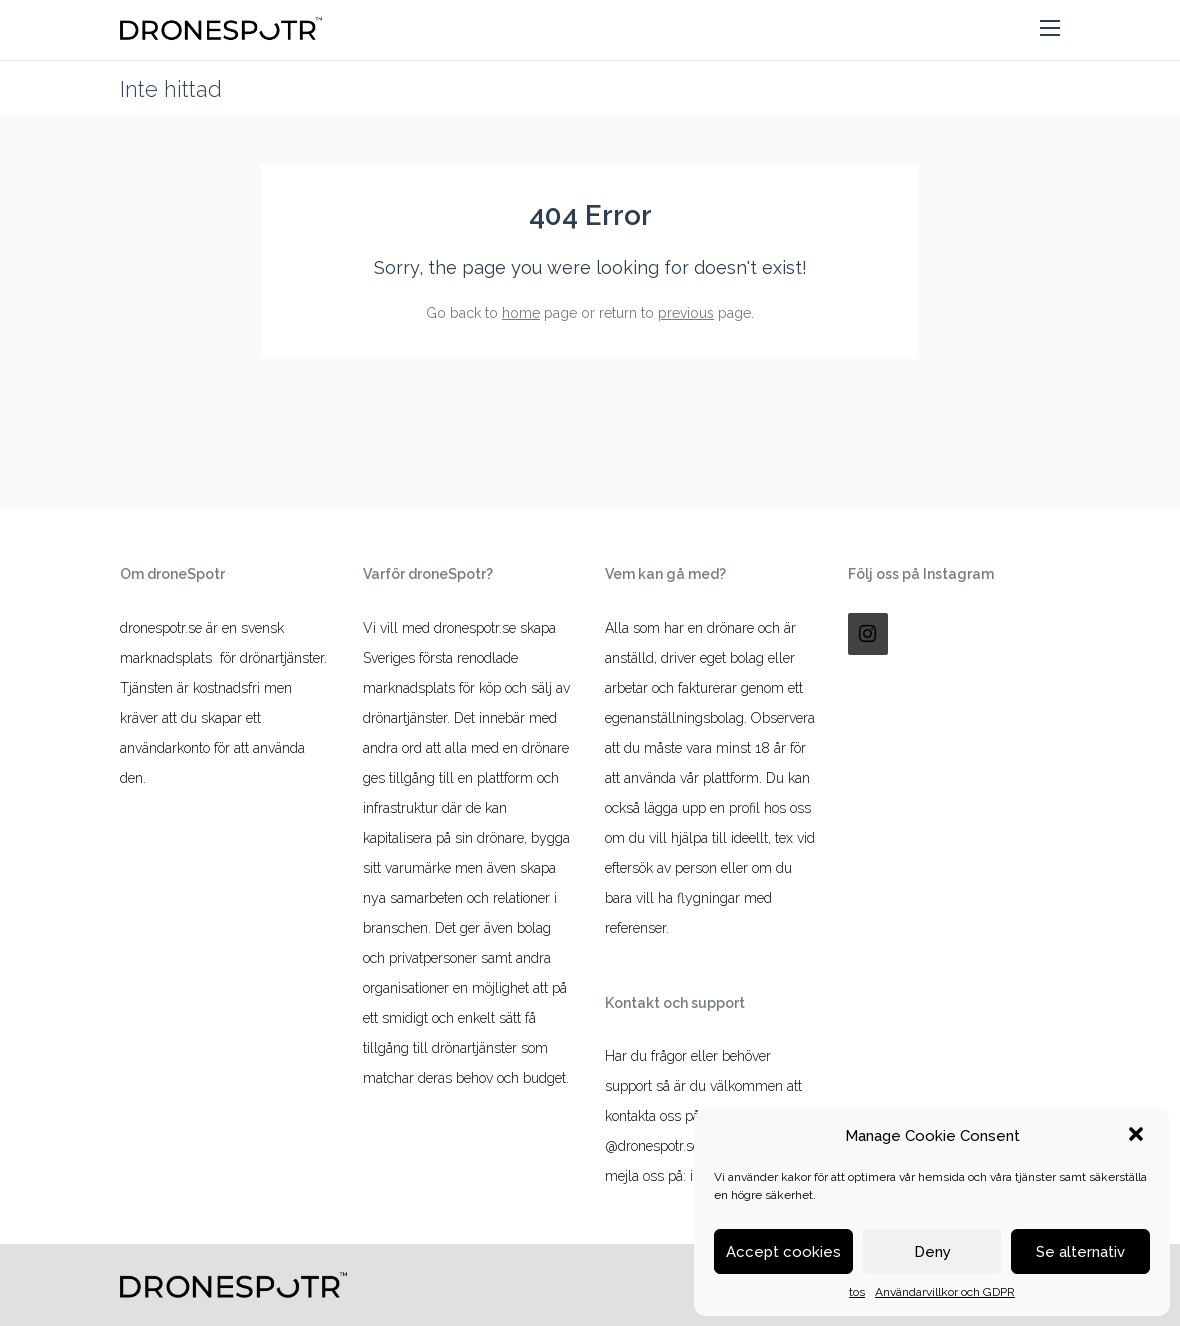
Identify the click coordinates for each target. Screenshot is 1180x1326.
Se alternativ (1080, 1252)
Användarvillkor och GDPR (945, 1292)
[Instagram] (868, 634)
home (521, 313)
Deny (932, 1252)
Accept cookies (783, 1252)
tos (857, 1292)
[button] (1138, 1136)
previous (686, 313)
